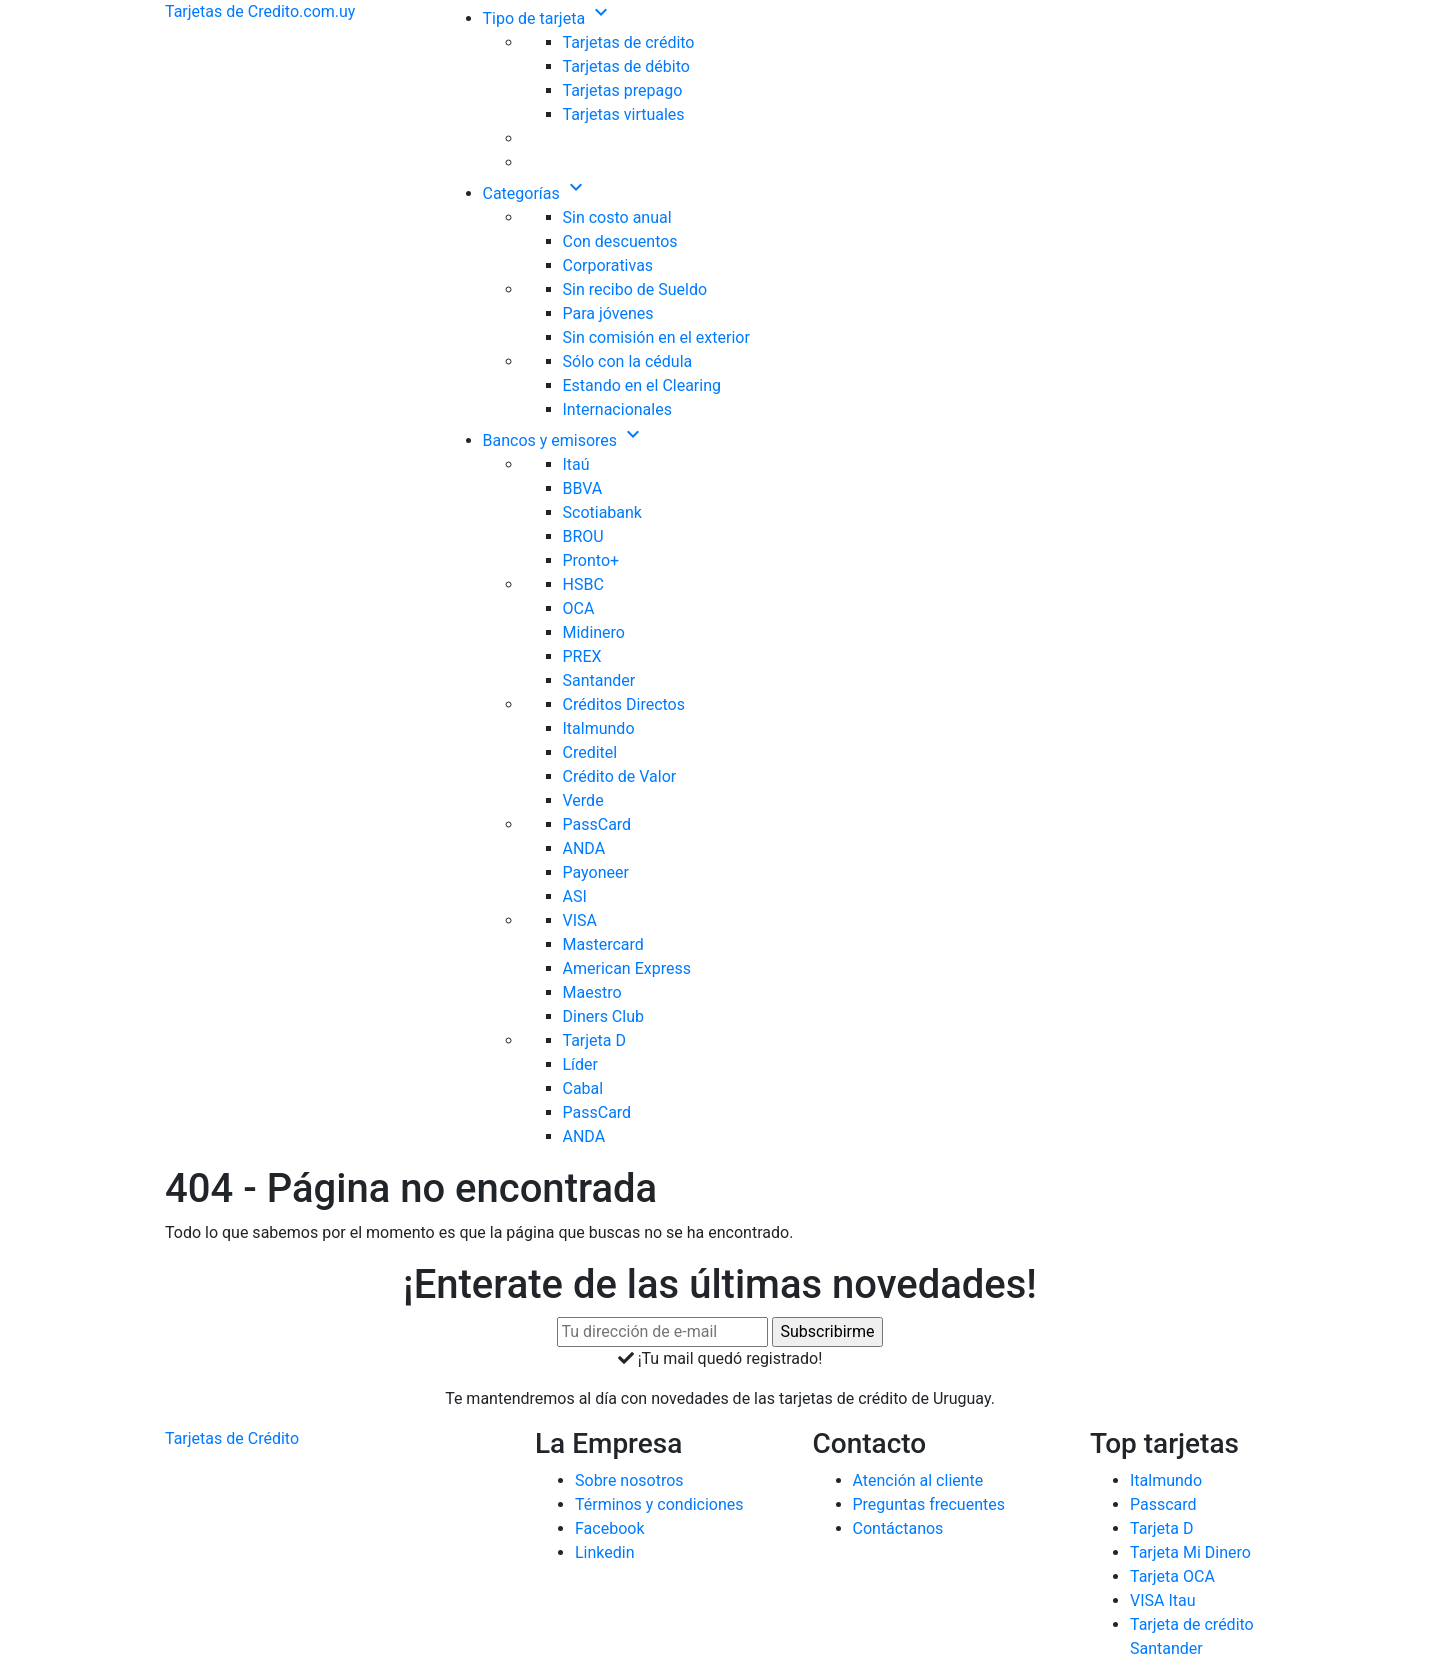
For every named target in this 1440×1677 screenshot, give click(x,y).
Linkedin (605, 1552)
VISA (580, 920)
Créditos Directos (624, 704)
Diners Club (603, 1016)
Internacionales (617, 409)
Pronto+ (591, 560)
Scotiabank (602, 512)
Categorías (535, 193)
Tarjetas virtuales (624, 114)
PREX (582, 656)
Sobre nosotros (629, 1480)
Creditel (590, 752)
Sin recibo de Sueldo (635, 289)
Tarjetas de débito (626, 66)
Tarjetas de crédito (629, 42)
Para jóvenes (608, 313)
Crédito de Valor (620, 776)
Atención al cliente (918, 1480)
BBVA (583, 488)
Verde (583, 800)
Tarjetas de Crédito (232, 1438)
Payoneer (596, 872)
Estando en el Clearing (642, 385)
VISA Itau (1163, 1600)
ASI (575, 896)
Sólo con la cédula (628, 361)
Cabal (583, 1088)
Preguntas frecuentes (929, 1504)
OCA (579, 608)
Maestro (592, 992)
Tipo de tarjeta (548, 18)
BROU (583, 536)
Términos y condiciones (659, 1504)
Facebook (609, 1528)
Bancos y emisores (564, 440)
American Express (627, 968)
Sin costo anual (617, 217)
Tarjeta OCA (1172, 1576)
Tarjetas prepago (623, 90)
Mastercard (603, 944)
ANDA (584, 848)
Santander (599, 680)
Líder (581, 1064)
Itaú (576, 464)
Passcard (1163, 1504)
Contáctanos (898, 1528)
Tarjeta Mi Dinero (1190, 1552)
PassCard (597, 824)
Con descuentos (620, 241)
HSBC (583, 584)
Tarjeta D (595, 1040)
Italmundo (599, 728)
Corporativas (608, 265)
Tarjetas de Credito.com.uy (260, 11)
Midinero (594, 632)
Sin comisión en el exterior (656, 337)
